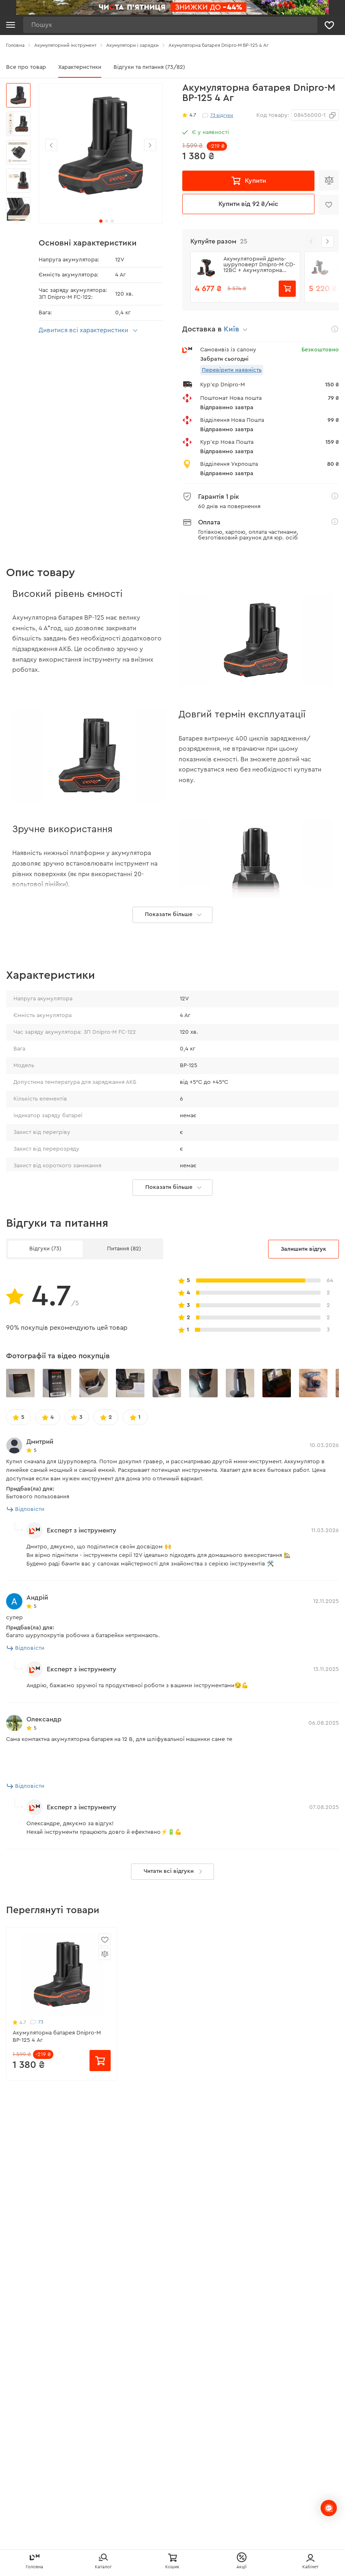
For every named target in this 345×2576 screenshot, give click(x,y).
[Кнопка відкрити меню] (10, 25)
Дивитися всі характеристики (89, 330)
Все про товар (26, 67)
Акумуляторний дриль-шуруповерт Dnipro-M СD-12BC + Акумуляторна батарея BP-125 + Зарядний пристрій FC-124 (259, 264)
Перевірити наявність (232, 370)
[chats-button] (329, 2508)
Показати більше (174, 1318)
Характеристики (79, 67)
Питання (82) (124, 1379)
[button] (150, 145)
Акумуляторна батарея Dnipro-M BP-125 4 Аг (57, 2167)
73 (36, 2152)
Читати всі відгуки (174, 2002)
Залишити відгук (303, 1380)
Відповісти (25, 1640)
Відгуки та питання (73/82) (149, 67)
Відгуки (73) (45, 1379)
